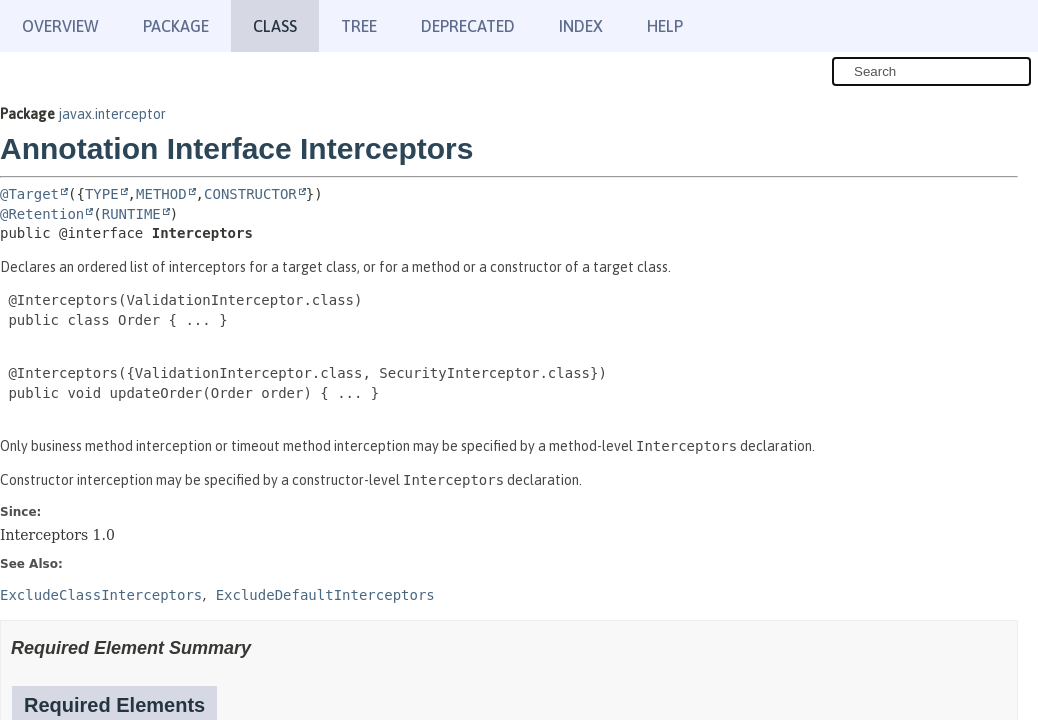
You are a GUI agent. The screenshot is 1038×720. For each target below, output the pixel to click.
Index (581, 26)
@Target (29, 194)
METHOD (161, 194)
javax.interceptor (112, 114)
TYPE (102, 194)
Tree (359, 26)
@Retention (42, 214)
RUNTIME (131, 214)
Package (176, 26)
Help (665, 26)
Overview (60, 26)
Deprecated (468, 26)
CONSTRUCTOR (250, 194)
